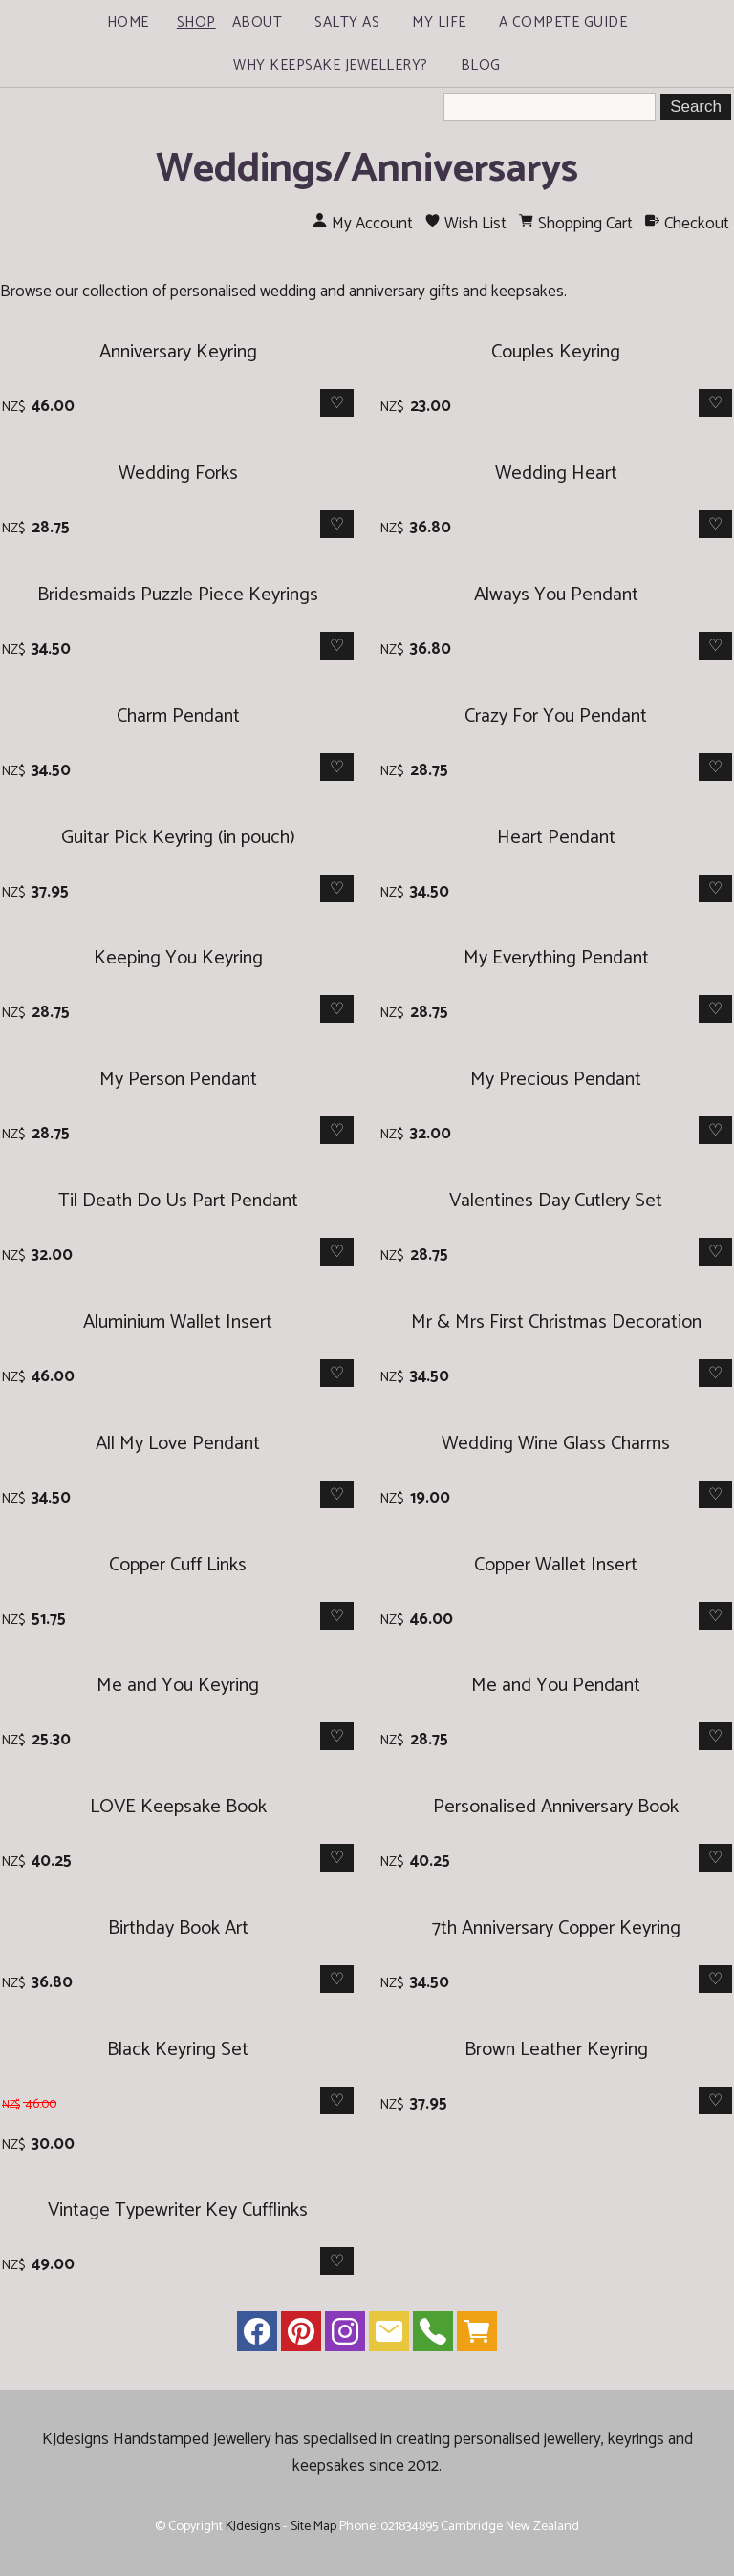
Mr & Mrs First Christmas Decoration (556, 1322)
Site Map (313, 2526)
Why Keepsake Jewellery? (330, 65)
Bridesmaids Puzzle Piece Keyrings (177, 595)
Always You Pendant (556, 595)
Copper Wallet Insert (555, 1565)
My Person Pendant (178, 1079)
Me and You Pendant (555, 1685)
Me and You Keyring (178, 1685)
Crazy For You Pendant (555, 716)
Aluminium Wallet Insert (177, 1322)
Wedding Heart (556, 473)
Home (128, 22)
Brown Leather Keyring (556, 2050)
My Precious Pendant (555, 1079)
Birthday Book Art (178, 1928)
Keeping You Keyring (178, 958)
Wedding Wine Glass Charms (556, 1444)
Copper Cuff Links (178, 1565)
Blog (481, 65)
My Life (439, 22)
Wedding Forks (178, 473)
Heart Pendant (556, 838)
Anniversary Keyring (178, 352)
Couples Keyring (555, 352)
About (257, 22)
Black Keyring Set (177, 2050)
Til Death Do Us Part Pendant (178, 1201)
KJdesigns (253, 2526)
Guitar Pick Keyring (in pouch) (178, 838)
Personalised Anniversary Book (556, 1807)
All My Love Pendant (178, 1444)
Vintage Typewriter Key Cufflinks (178, 2210)
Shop (196, 22)
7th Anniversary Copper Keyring (556, 1928)
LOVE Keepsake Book (178, 1807)
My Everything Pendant (556, 958)
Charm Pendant (178, 716)
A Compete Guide (563, 22)
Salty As (346, 22)
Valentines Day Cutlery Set (555, 1201)
